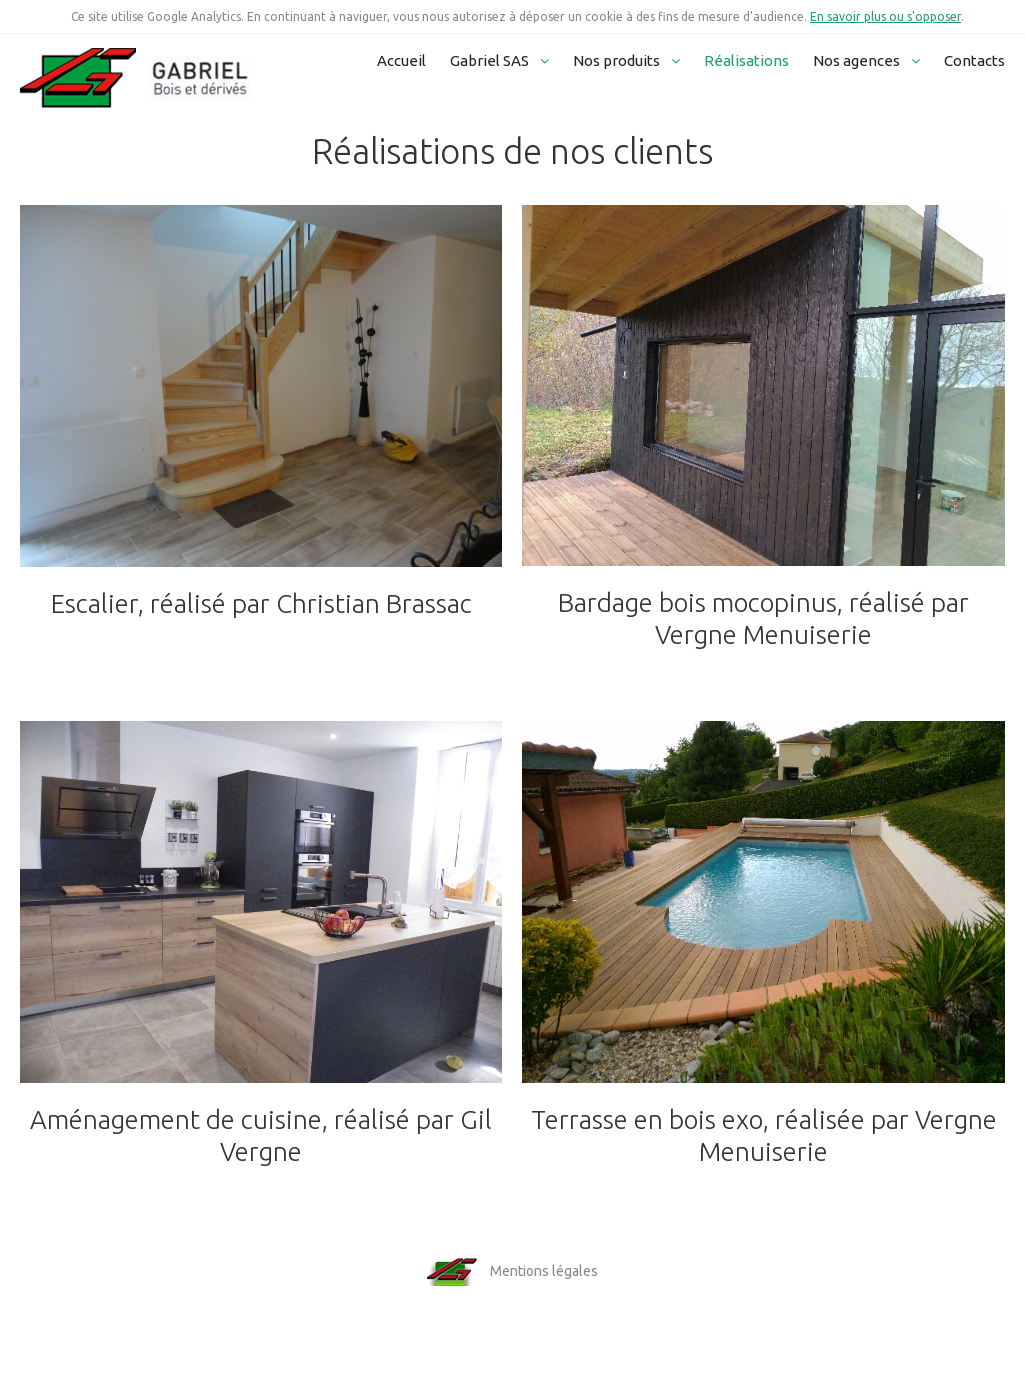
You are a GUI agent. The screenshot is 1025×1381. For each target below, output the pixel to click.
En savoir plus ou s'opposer (885, 16)
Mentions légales (544, 1271)
